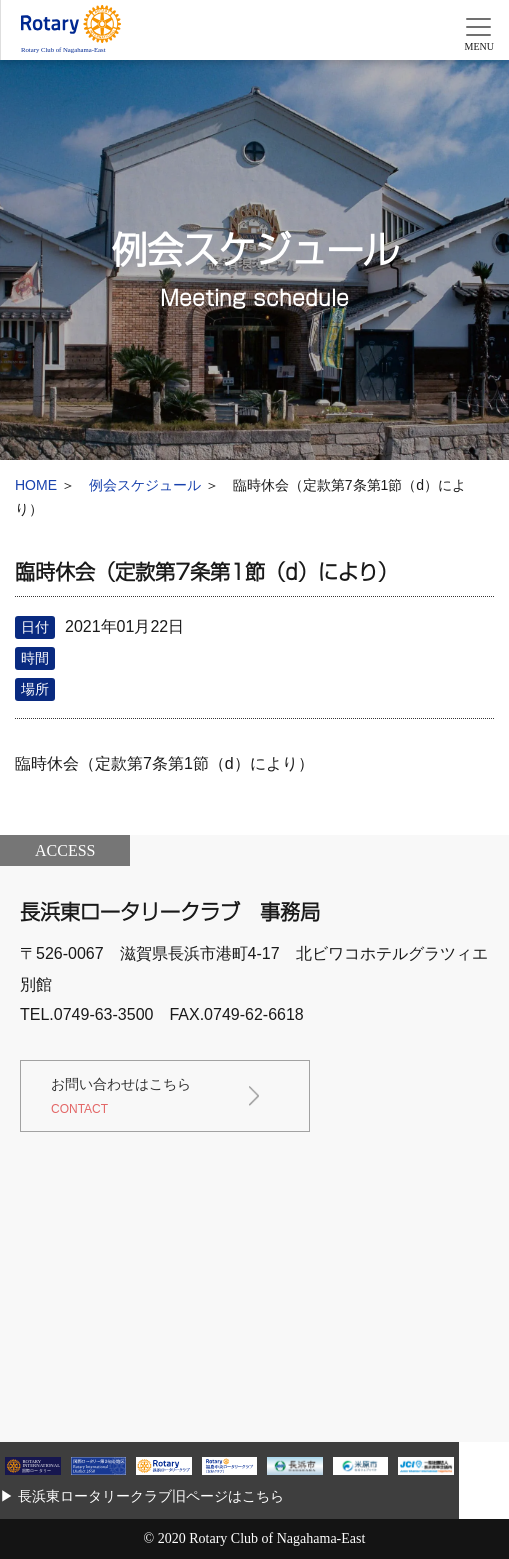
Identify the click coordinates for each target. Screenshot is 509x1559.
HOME (36, 485)
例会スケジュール (145, 485)
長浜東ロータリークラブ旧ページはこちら (151, 1496)
